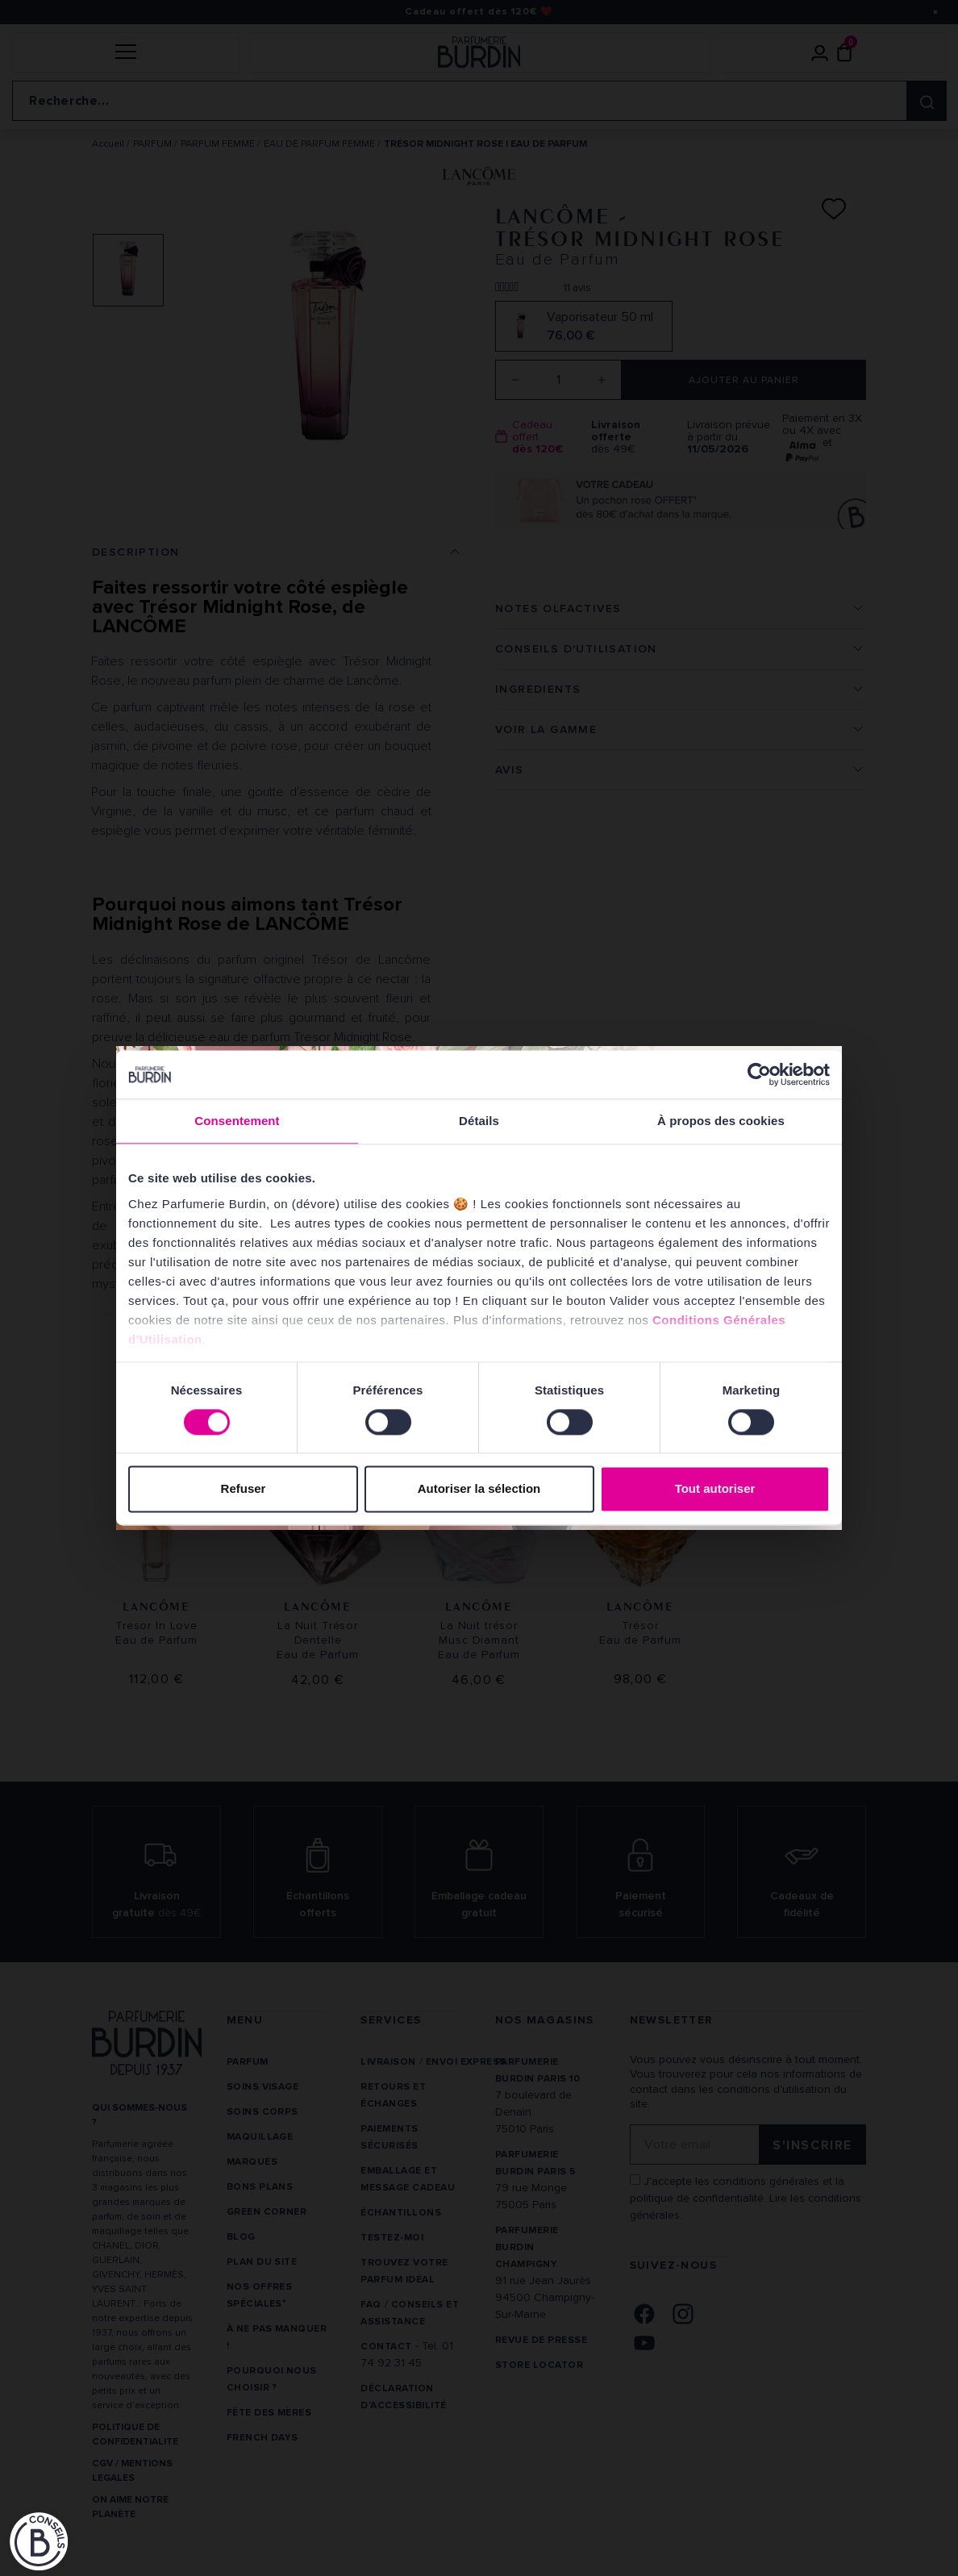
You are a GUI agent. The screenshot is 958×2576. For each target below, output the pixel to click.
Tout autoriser (715, 1489)
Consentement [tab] (236, 1121)
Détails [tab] (479, 1121)
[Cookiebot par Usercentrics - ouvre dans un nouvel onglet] (759, 1074)
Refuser (243, 1489)
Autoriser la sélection (479, 1489)
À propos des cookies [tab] (721, 1121)
